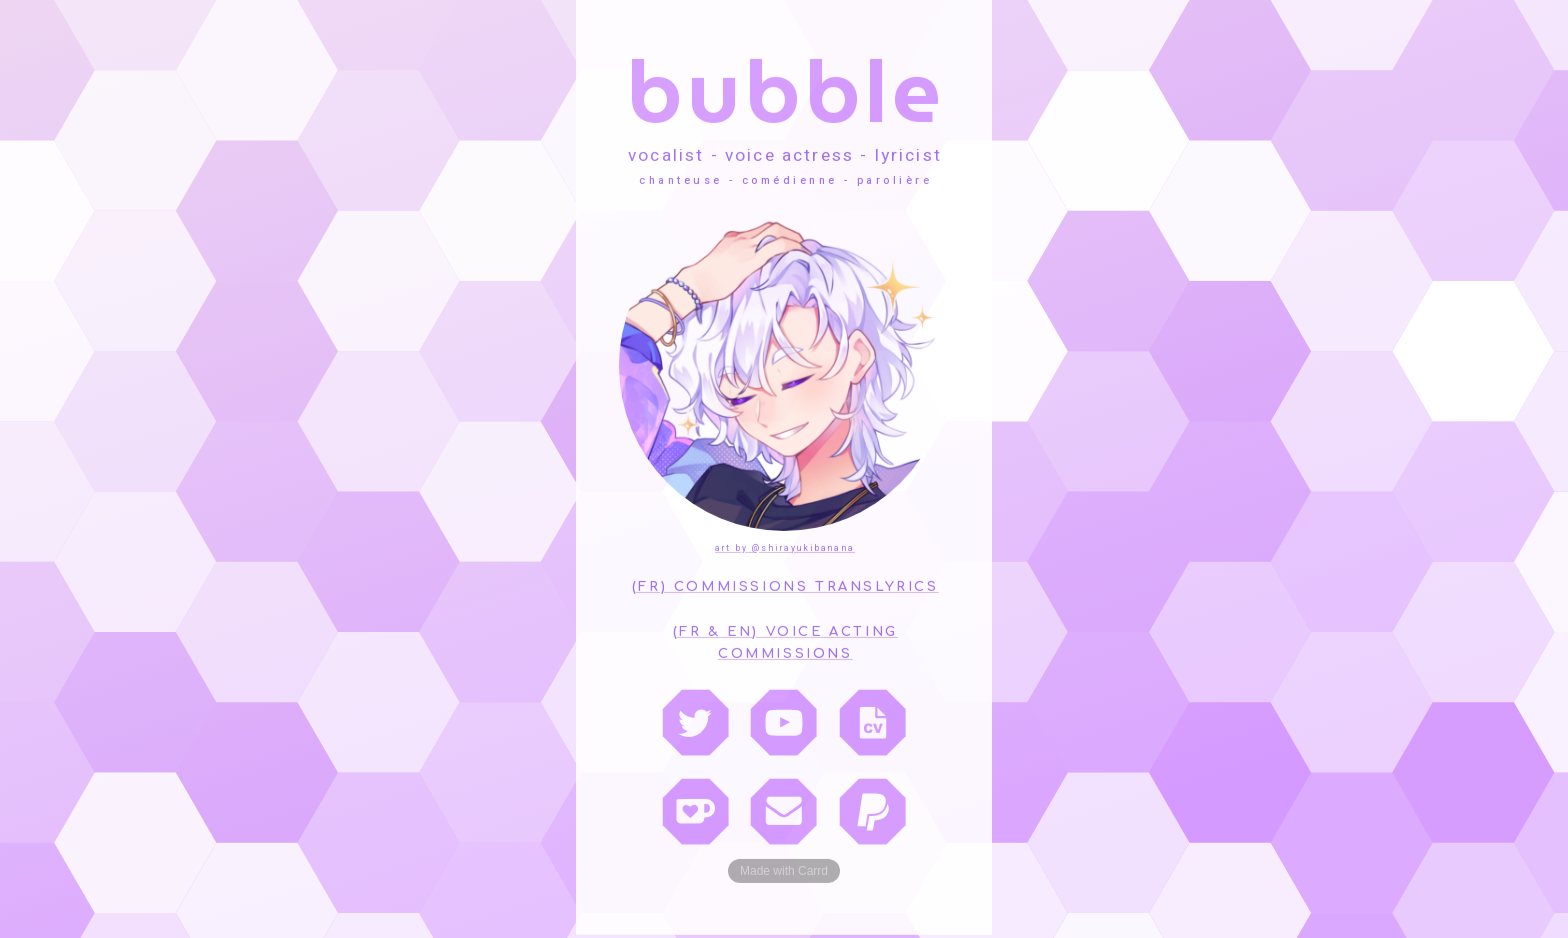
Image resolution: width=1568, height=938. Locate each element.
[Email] (783, 808)
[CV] (872, 719)
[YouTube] (783, 719)
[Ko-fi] (695, 808)
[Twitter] (695, 719)
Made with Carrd (784, 869)
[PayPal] (872, 808)
